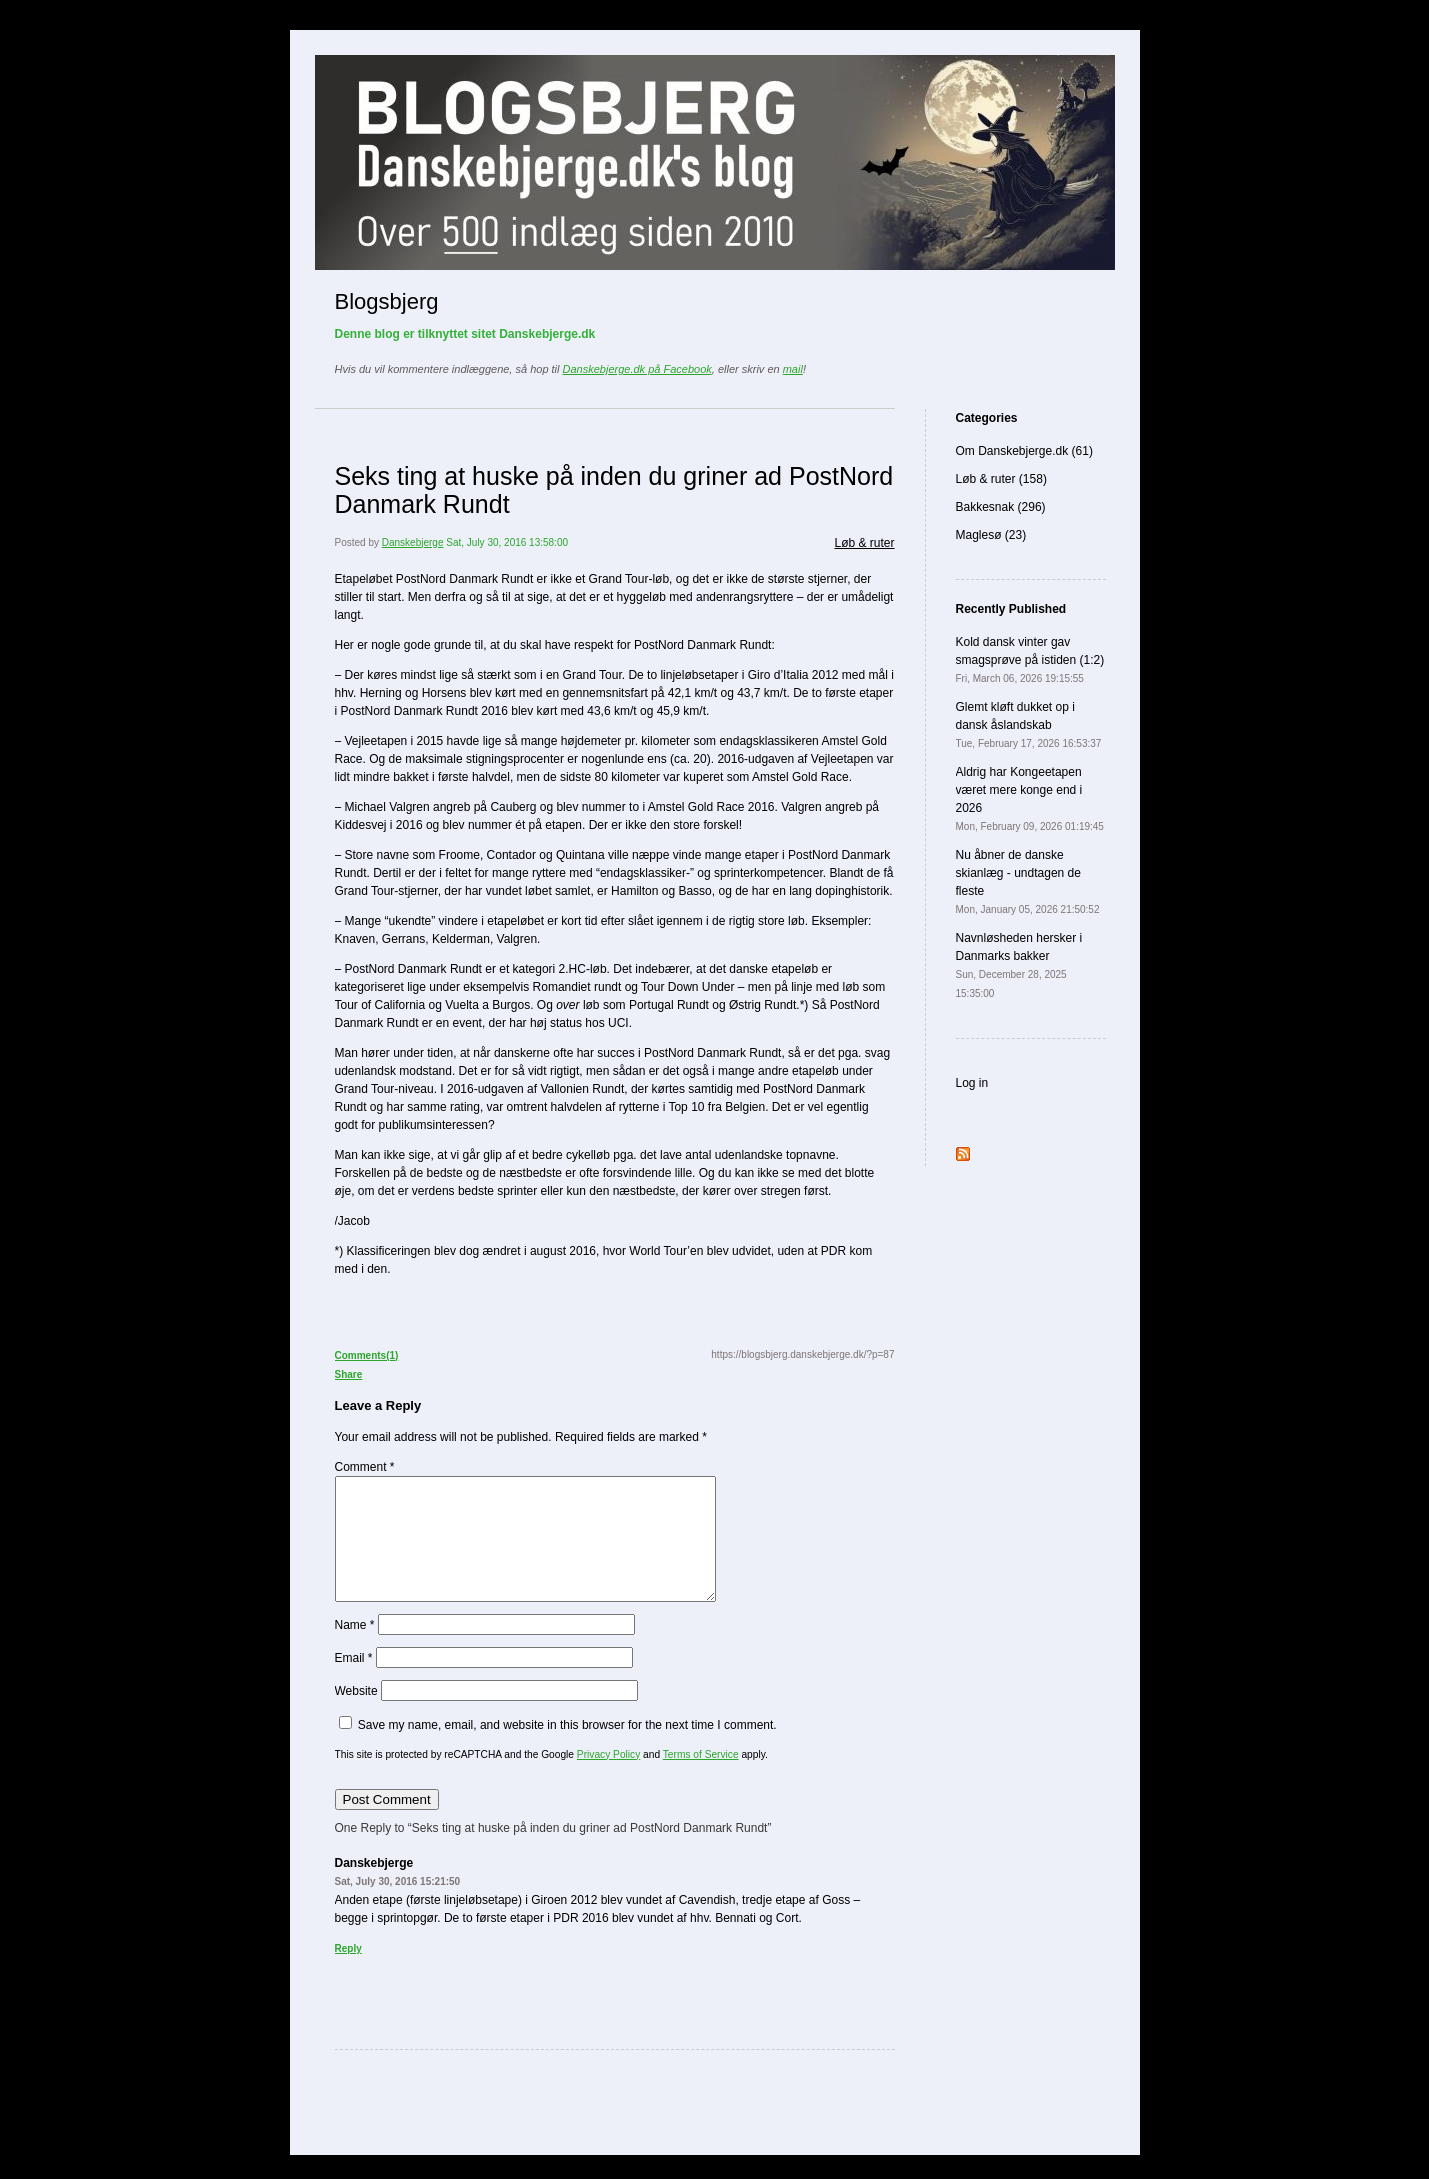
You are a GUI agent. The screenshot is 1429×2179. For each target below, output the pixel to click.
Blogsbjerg (387, 301)
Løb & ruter (864, 543)
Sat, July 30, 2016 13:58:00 (507, 542)
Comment (365, 1467)
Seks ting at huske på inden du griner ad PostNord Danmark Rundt (614, 490)
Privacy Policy (608, 1778)
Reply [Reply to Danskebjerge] (348, 1972)
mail (793, 369)
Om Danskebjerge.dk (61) (1024, 451)
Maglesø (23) (991, 535)
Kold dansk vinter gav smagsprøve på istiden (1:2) (1030, 659)
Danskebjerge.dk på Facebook (637, 369)
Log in (972, 1083)
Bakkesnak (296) (1001, 507)
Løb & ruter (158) (1001, 479)
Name (355, 1649)
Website (356, 1715)
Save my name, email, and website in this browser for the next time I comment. (567, 1749)
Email (354, 1682)
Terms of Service (701, 1778)
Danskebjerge (413, 542)
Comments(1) (367, 1355)
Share (349, 1374)
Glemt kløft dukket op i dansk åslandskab (1029, 724)
